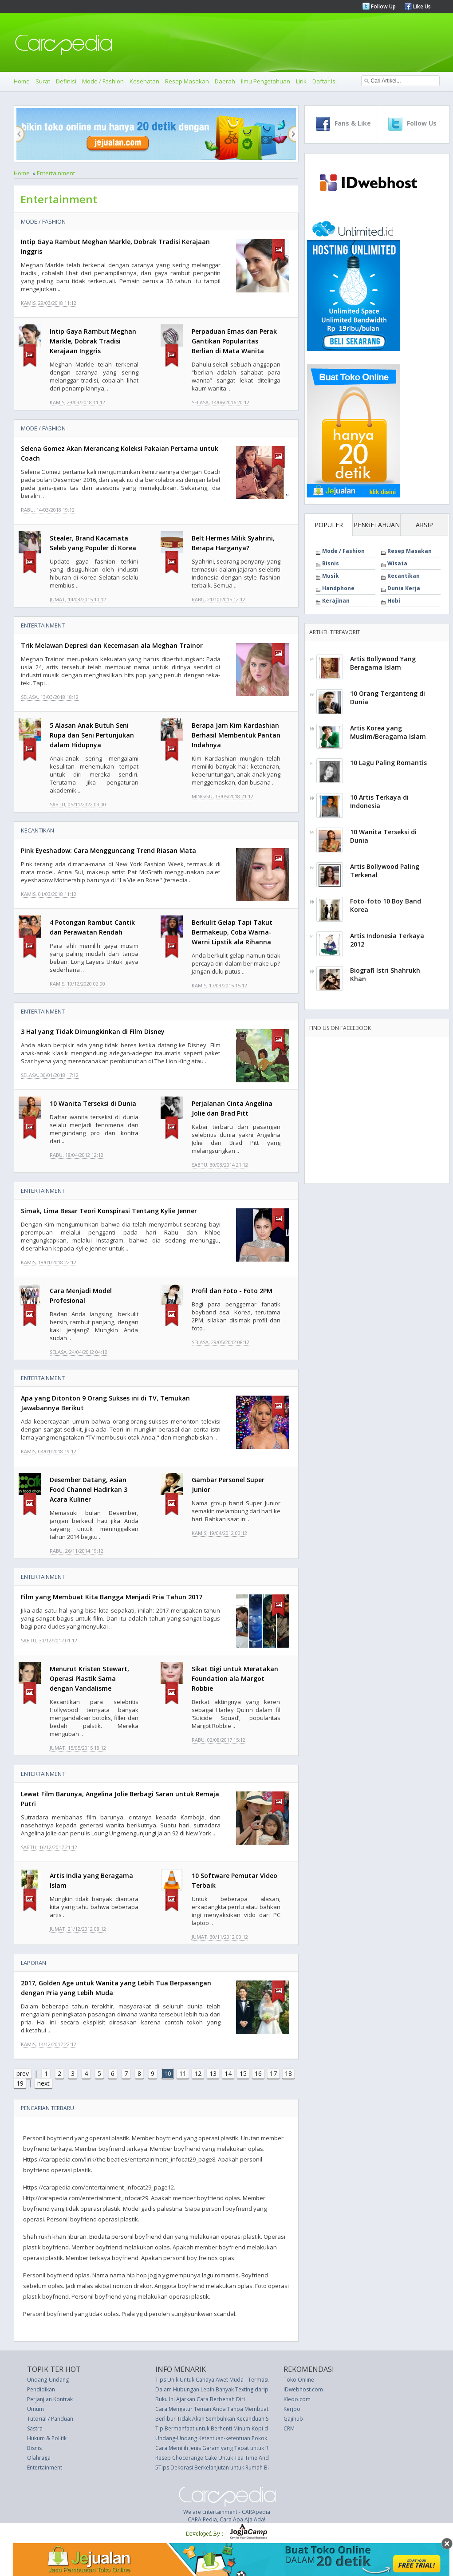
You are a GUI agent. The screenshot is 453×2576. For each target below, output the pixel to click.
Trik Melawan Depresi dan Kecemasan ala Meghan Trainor (112, 645)
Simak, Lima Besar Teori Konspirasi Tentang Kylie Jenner (109, 1211)
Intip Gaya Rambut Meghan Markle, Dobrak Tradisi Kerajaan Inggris (93, 341)
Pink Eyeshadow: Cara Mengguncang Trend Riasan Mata (108, 850)
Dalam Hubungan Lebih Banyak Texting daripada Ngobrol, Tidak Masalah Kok (252, 2389)
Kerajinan (336, 600)
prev (22, 2073)
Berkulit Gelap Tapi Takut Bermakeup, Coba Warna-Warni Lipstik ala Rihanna (232, 932)
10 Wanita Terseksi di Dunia (93, 1103)
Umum (35, 2409)
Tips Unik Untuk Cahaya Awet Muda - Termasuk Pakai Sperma (231, 2379)
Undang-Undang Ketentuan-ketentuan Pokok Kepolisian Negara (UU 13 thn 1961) (256, 2438)
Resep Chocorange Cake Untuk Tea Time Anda (213, 2458)
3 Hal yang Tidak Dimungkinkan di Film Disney (93, 1031)
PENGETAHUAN (377, 525)
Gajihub (293, 2418)
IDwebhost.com (303, 2389)
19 (20, 2083)
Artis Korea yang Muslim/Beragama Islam (388, 732)
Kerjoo (292, 2409)
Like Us (421, 6)
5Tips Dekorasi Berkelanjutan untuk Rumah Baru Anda (223, 2467)
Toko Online (299, 2379)
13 (213, 2073)
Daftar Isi (324, 81)
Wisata (397, 563)
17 (273, 2073)
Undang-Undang (48, 2379)
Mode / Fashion (103, 81)
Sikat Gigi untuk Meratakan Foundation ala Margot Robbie (235, 1678)
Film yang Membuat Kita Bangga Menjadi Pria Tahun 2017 (111, 1597)
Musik (330, 576)
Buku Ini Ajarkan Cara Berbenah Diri (200, 2399)
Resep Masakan (187, 81)
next (43, 2083)
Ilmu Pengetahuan (265, 81)
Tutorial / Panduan (50, 2418)
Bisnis (330, 563)
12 (197, 2073)
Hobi (393, 600)
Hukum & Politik (47, 2438)
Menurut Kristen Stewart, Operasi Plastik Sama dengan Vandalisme (89, 1678)
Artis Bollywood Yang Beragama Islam (383, 663)
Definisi (66, 81)
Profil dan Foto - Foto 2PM (232, 1290)
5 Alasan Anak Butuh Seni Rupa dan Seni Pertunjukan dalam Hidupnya (92, 735)
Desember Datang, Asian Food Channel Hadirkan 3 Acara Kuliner (88, 1489)
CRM (289, 2428)
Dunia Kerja (403, 588)
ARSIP (424, 525)
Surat (42, 81)
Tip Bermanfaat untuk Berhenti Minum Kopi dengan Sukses (228, 2428)
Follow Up (383, 6)
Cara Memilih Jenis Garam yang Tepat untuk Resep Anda (225, 2448)
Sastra (35, 2428)
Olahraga (39, 2458)
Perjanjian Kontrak (50, 2399)
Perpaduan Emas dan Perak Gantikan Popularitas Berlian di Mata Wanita (234, 341)
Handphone (338, 588)
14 (228, 2073)
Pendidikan (41, 2389)
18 (288, 2073)
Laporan (33, 1963)
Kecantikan (37, 830)
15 (243, 2073)
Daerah (225, 81)
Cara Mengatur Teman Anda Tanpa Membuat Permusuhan (228, 2409)
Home (22, 81)
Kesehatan (144, 81)
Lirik (301, 81)
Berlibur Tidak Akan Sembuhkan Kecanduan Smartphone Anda (233, 2418)
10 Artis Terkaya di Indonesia (379, 801)
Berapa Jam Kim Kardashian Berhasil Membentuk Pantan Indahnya (236, 735)
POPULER (329, 525)
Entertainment (56, 173)
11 (182, 2073)
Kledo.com (297, 2399)
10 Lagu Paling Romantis (388, 762)
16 (258, 2073)
